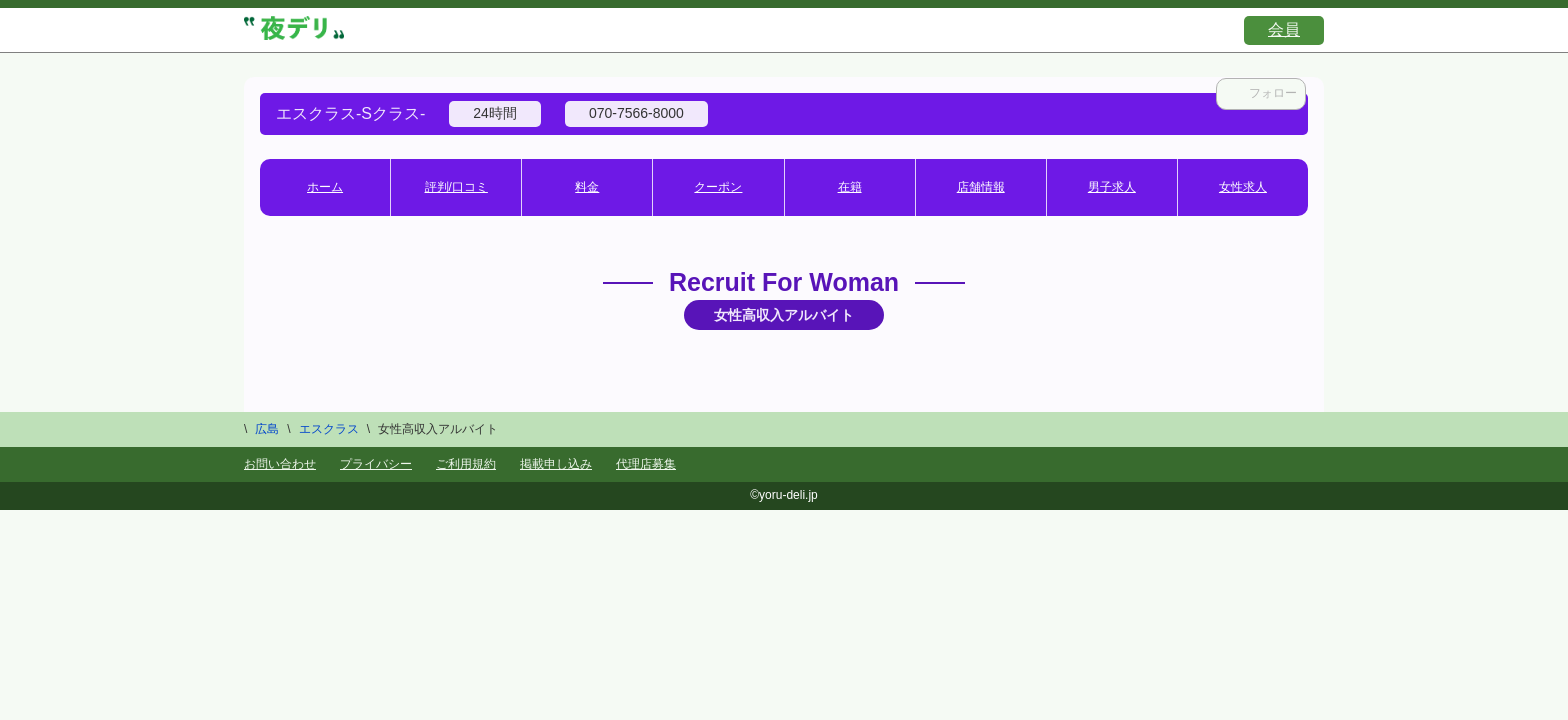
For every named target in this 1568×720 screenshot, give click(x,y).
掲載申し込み (556, 464)
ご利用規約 (466, 464)
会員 (1284, 29)
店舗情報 (981, 187)
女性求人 (1243, 187)
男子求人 (1112, 187)
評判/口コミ (456, 187)
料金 (587, 187)
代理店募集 (646, 464)
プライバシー (376, 464)
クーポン (718, 187)
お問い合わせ (280, 464)
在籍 (850, 187)
